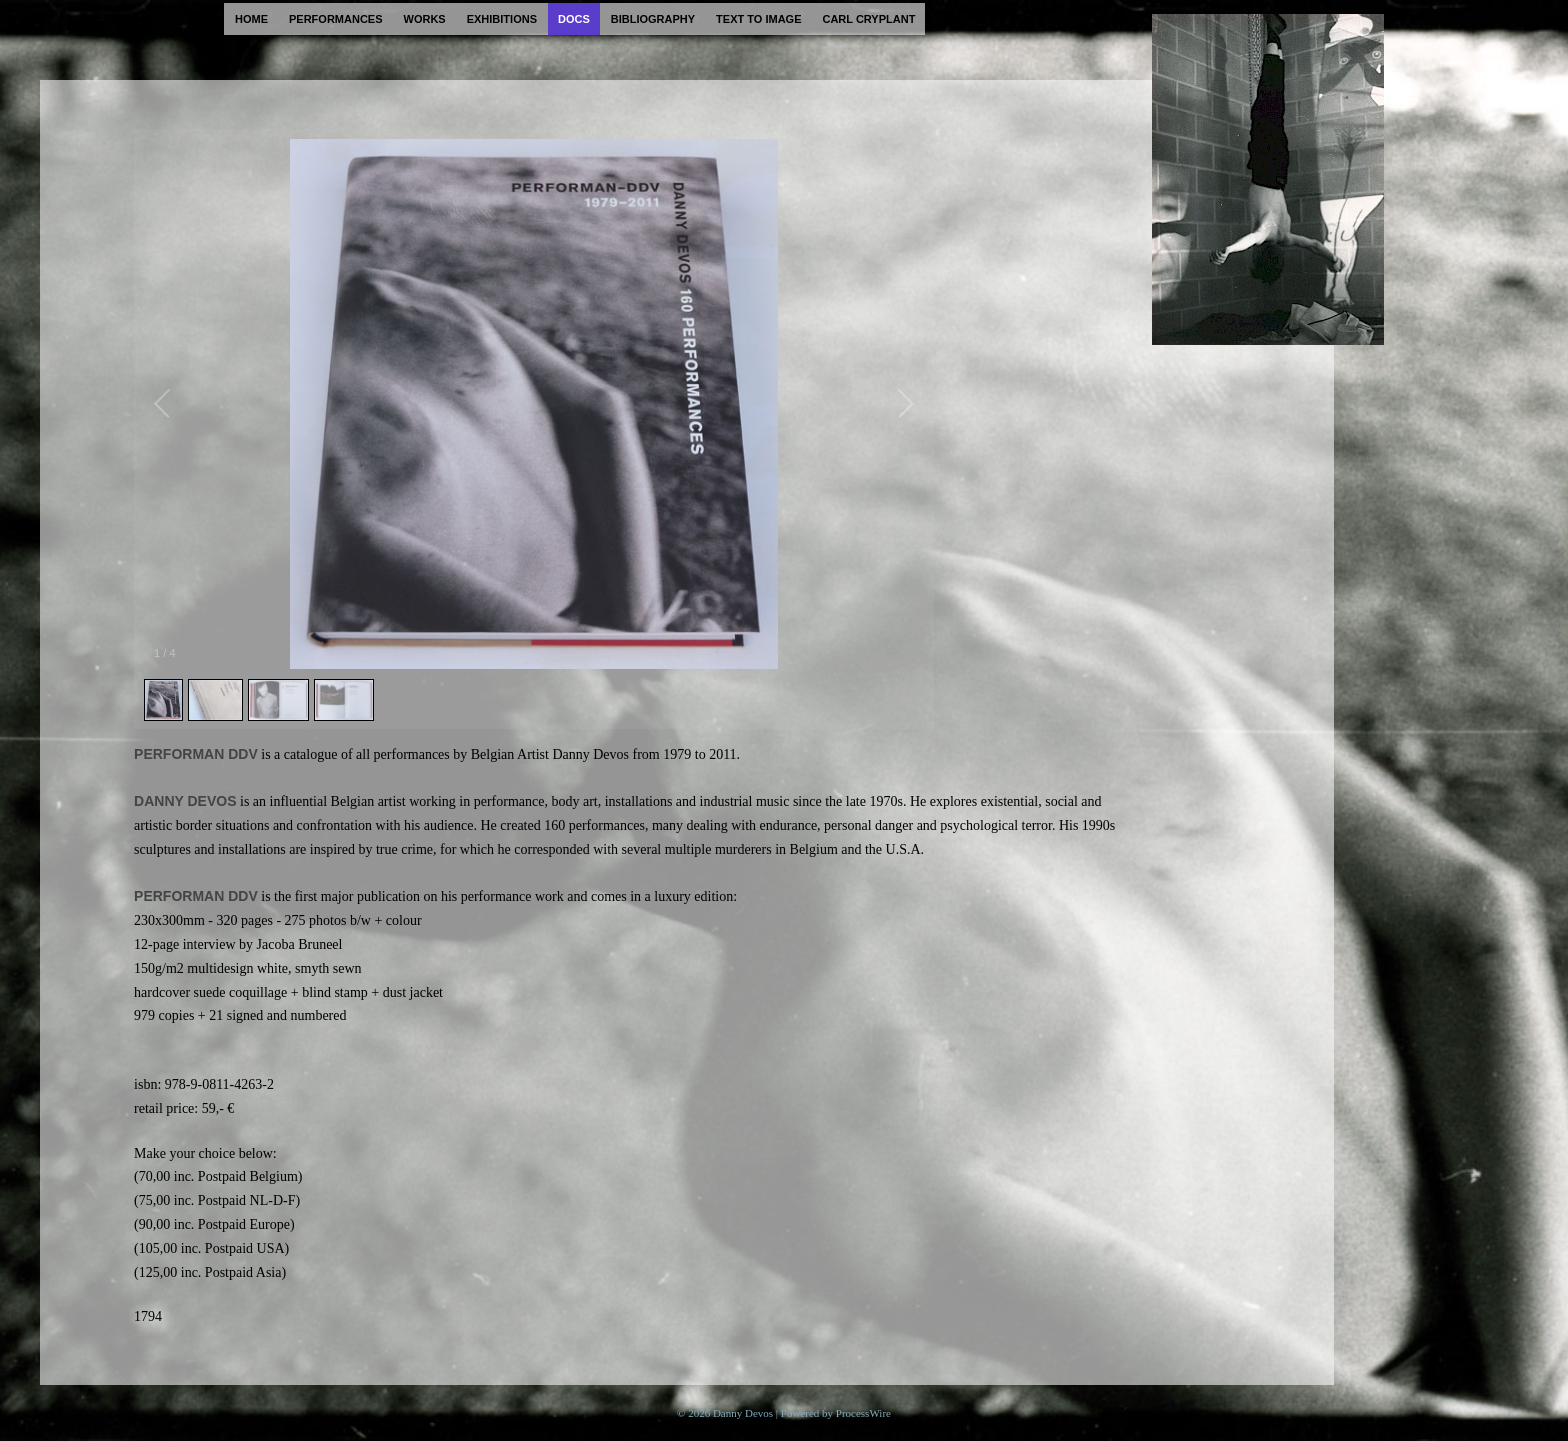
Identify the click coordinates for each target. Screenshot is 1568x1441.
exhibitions (502, 19)
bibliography (653, 19)
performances (336, 19)
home (251, 19)
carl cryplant (868, 19)
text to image (758, 19)
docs (574, 19)
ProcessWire (863, 1413)
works (425, 19)
